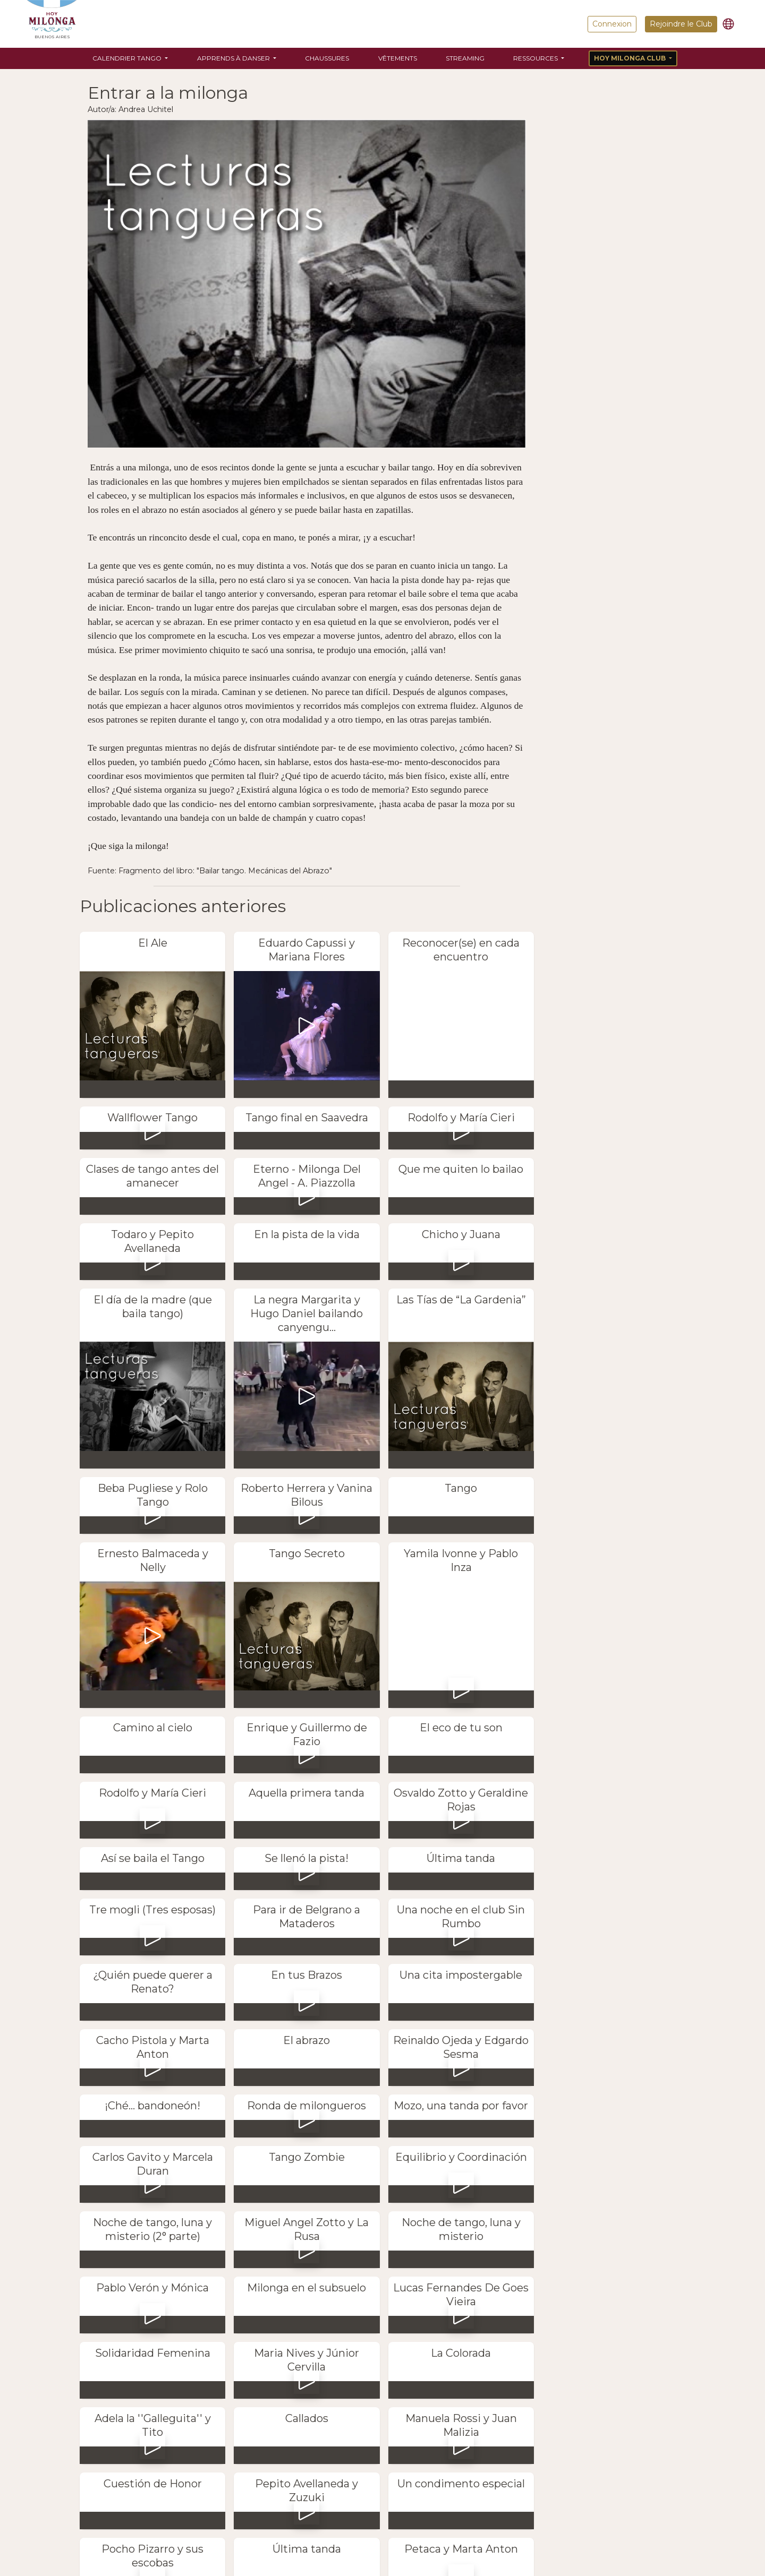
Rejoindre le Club (681, 24)
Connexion (612, 24)
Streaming (465, 58)
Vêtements (397, 58)
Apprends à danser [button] (234, 58)
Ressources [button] (536, 58)
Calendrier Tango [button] (127, 58)
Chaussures (327, 58)
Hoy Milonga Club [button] (630, 58)
